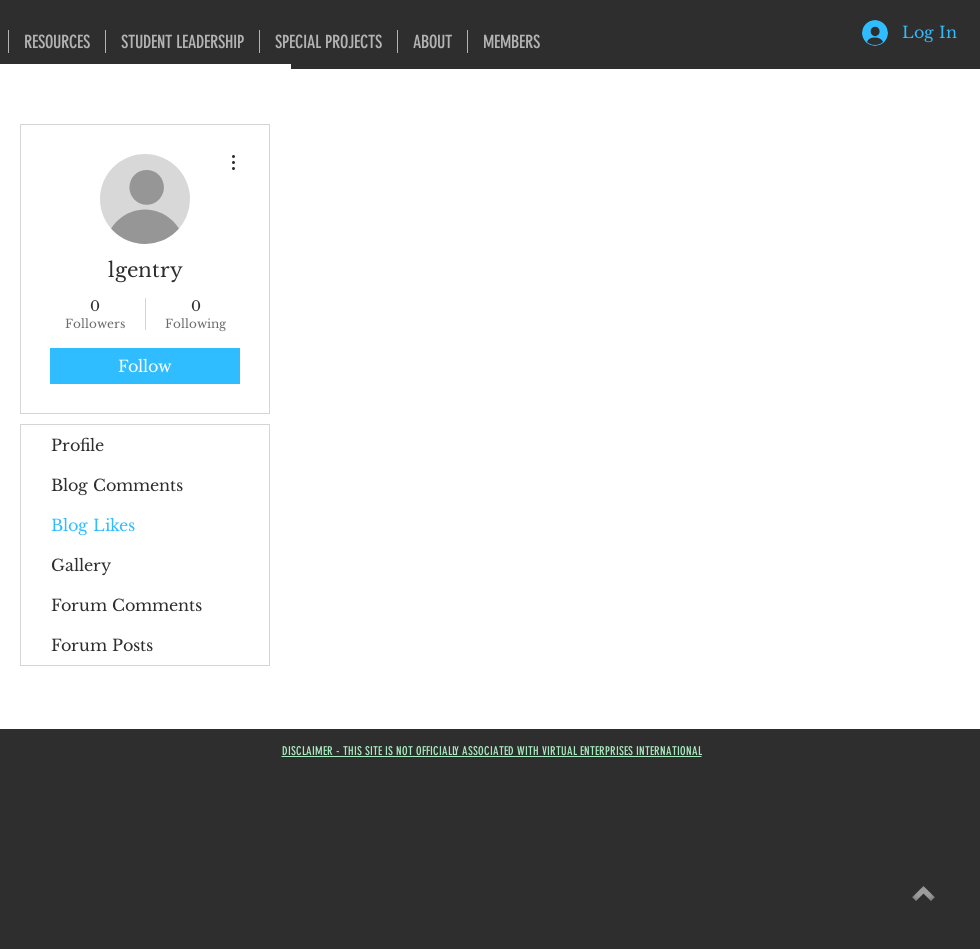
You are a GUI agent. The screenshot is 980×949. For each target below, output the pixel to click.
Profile (77, 445)
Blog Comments (117, 485)
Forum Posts (102, 645)
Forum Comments (126, 605)
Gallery (81, 565)
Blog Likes (93, 525)
